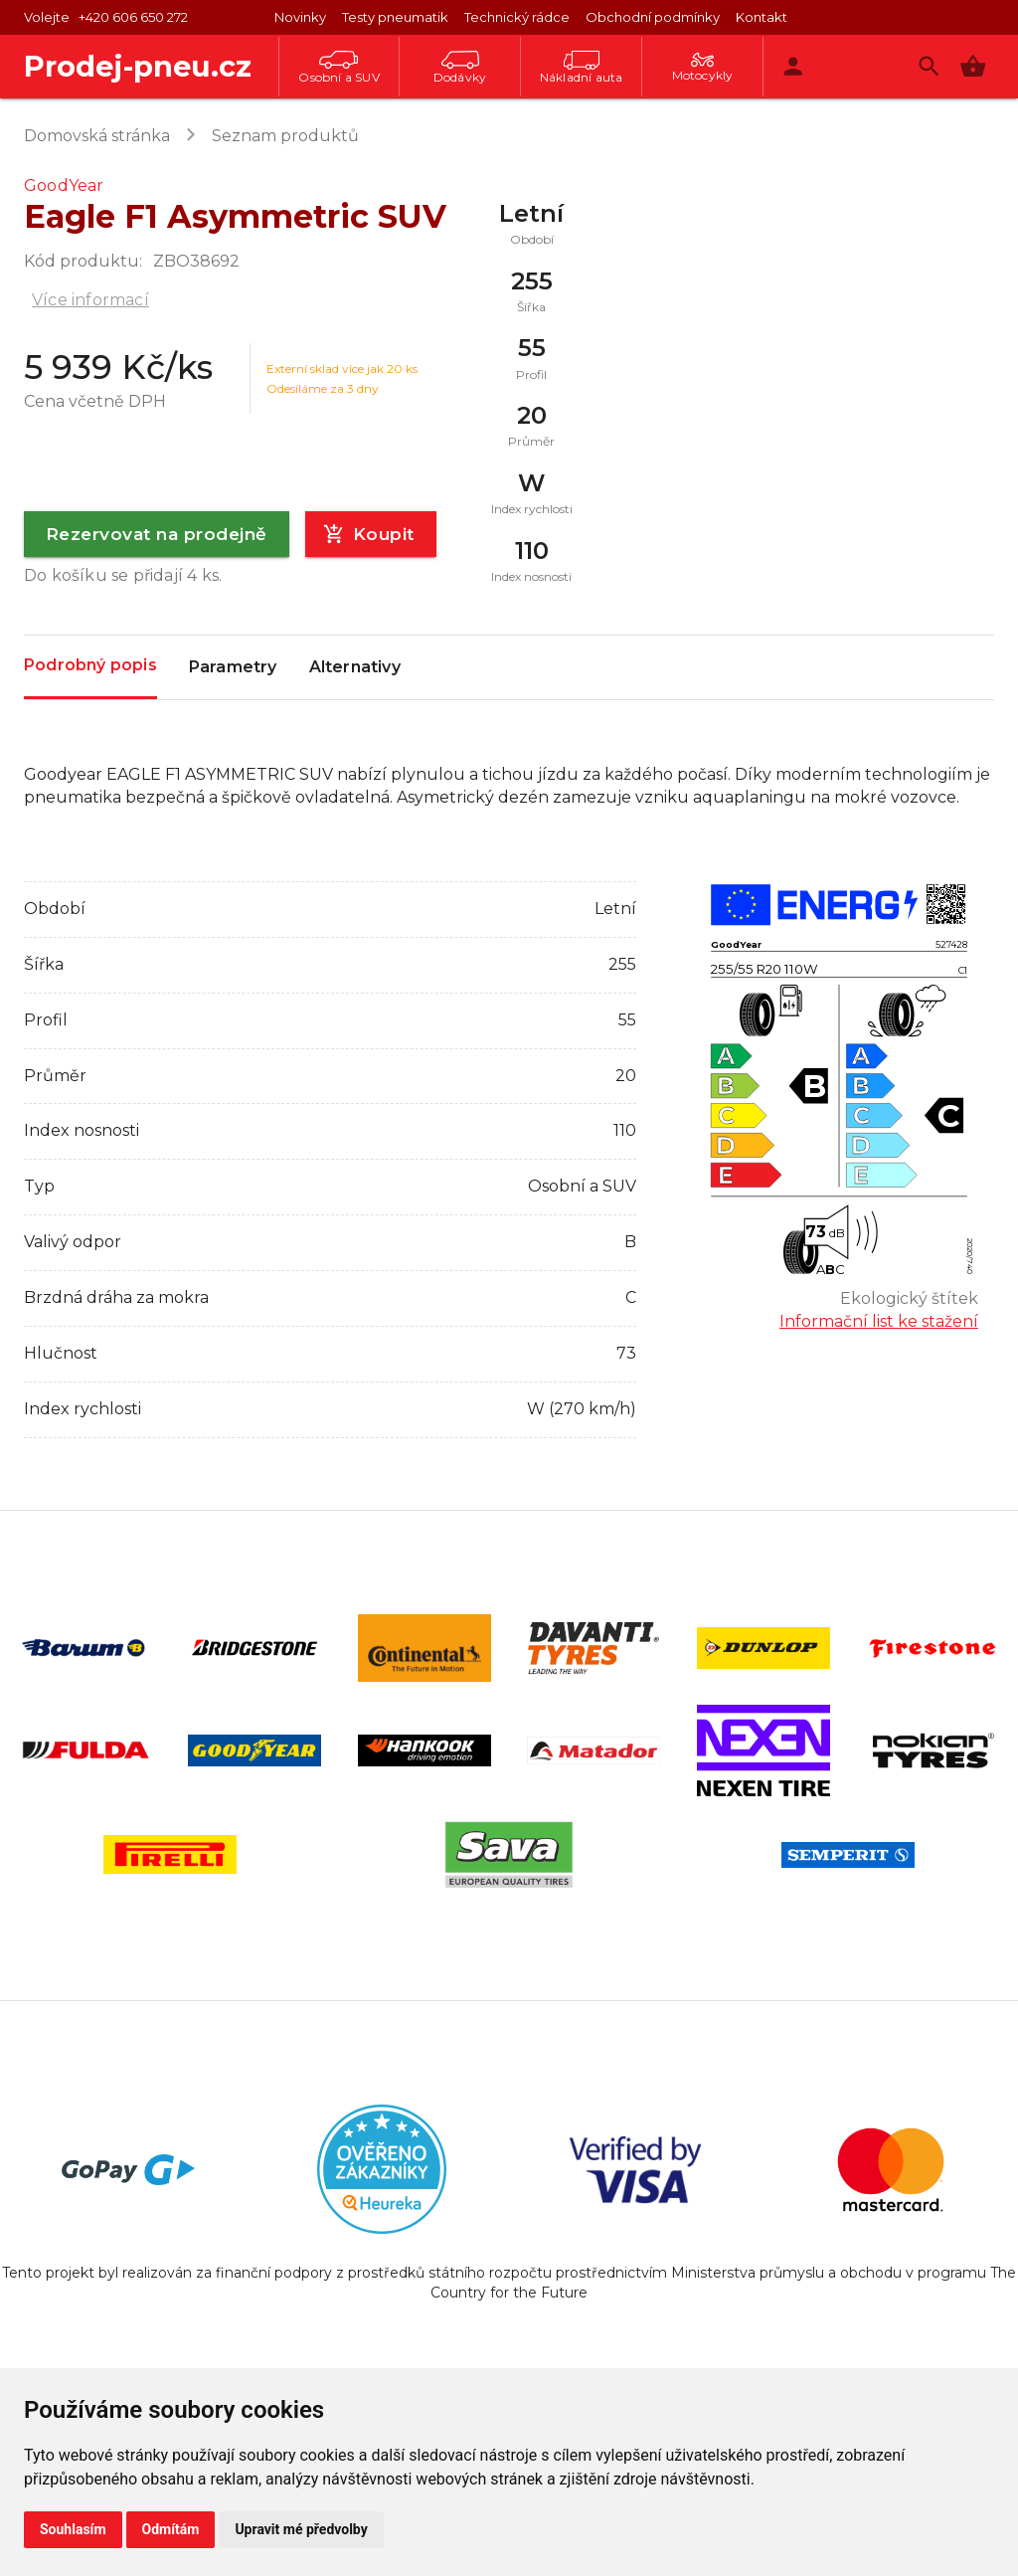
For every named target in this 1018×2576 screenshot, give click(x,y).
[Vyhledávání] (929, 66)
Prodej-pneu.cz (138, 66)
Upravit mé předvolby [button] (301, 2529)
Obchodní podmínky (653, 17)
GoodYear (64, 185)
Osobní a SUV (338, 68)
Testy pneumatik (395, 17)
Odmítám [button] (171, 2529)
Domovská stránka (97, 135)
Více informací (90, 299)
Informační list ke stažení (878, 1321)
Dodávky (459, 68)
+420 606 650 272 (133, 17)
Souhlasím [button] (73, 2529)
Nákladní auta (581, 68)
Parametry (233, 667)
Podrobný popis (90, 666)
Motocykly (703, 68)
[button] (972, 66)
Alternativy (355, 667)
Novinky (300, 17)
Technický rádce (517, 17)
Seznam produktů (285, 135)
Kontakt (761, 17)
